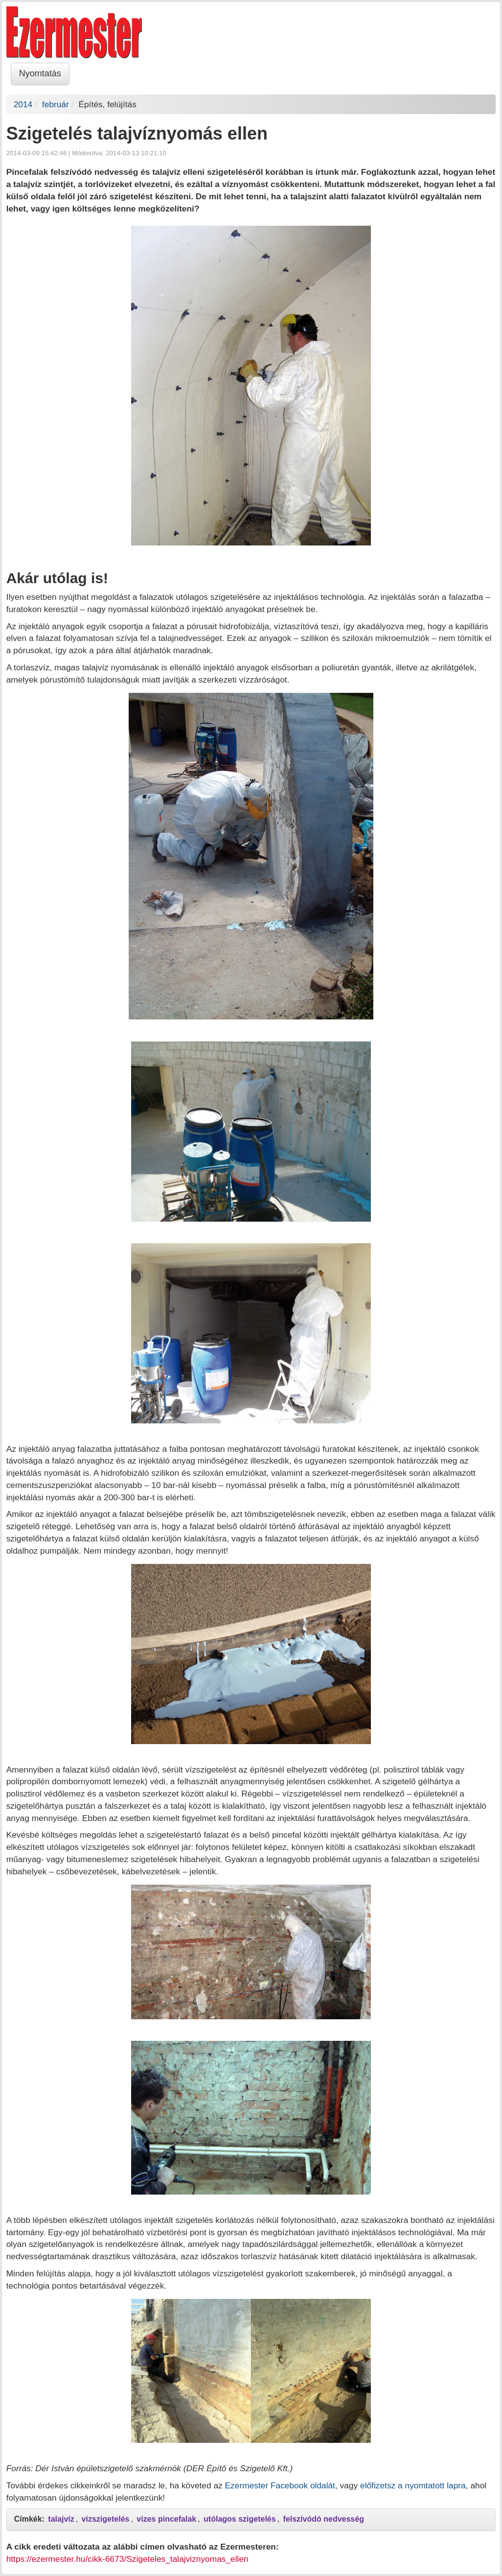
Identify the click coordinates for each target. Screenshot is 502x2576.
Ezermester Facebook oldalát (280, 2485)
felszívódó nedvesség (323, 2519)
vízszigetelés (106, 2519)
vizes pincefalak (166, 2519)
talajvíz (61, 2519)
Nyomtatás (40, 73)
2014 (23, 104)
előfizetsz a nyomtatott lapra (413, 2485)
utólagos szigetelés (240, 2519)
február (55, 104)
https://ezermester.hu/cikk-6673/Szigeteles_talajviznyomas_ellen (127, 2559)
